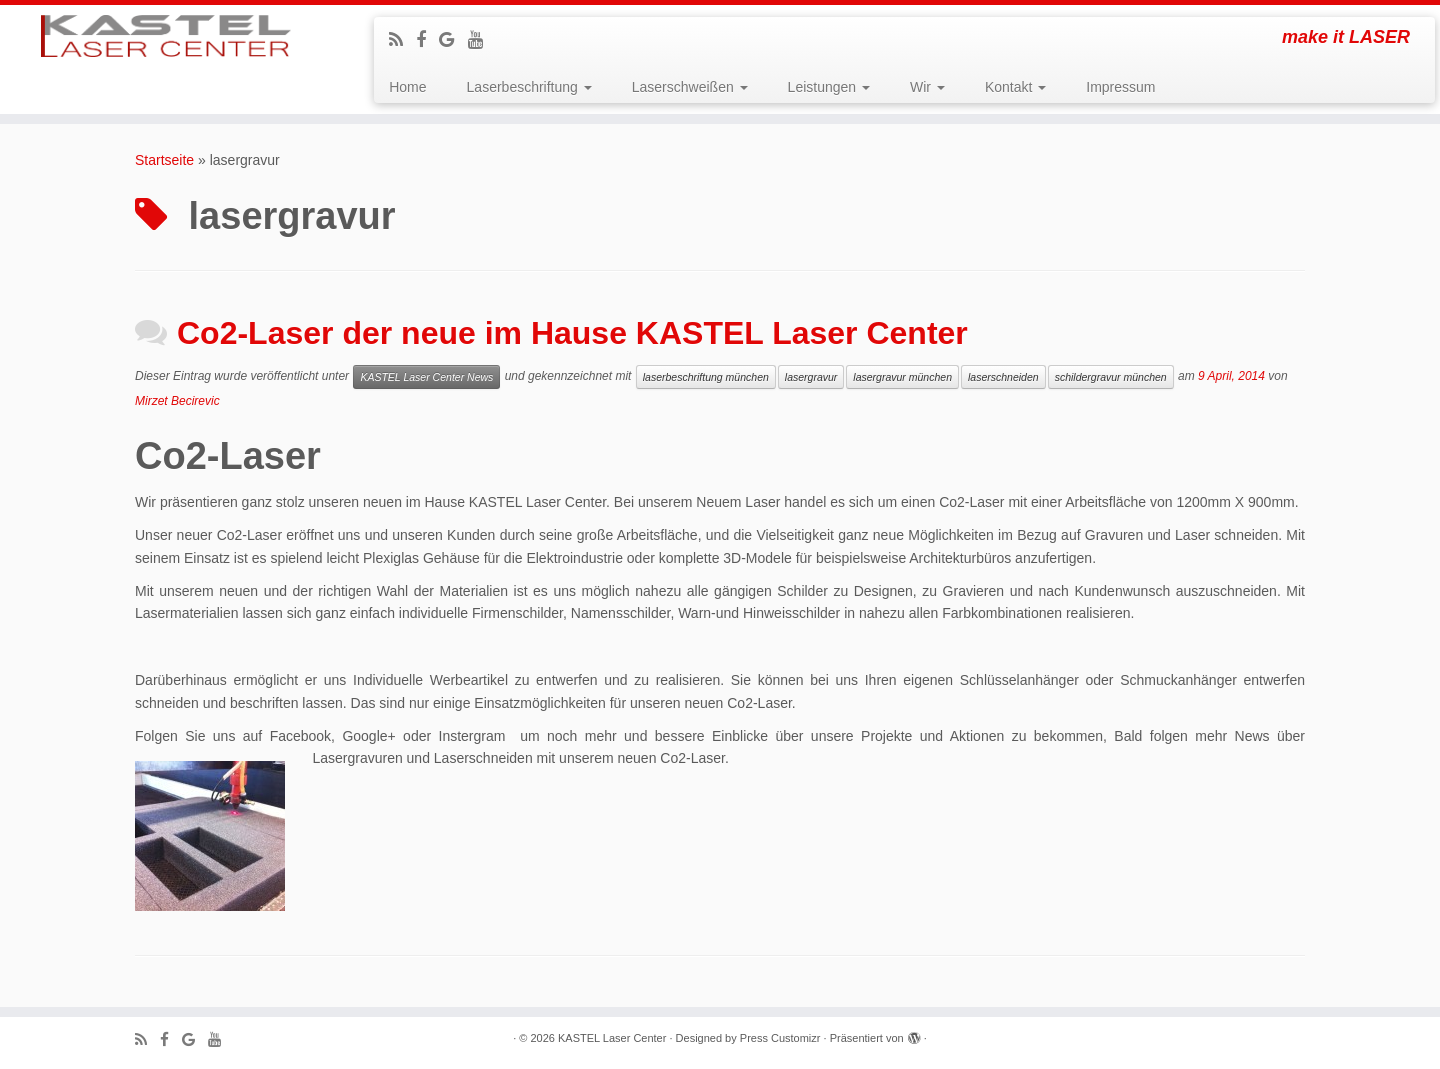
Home (407, 87)
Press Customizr (780, 1038)
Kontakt (1015, 87)
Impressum (1120, 87)
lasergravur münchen (902, 377)
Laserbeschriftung (529, 87)
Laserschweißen (690, 87)
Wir (927, 87)
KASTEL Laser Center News (426, 377)
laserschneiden (1003, 377)
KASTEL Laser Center (612, 1038)
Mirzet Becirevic (177, 401)
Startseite (164, 160)
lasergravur (811, 377)
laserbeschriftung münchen (706, 377)
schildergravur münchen (1111, 377)
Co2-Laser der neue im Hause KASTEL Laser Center (572, 333)
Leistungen (829, 87)
